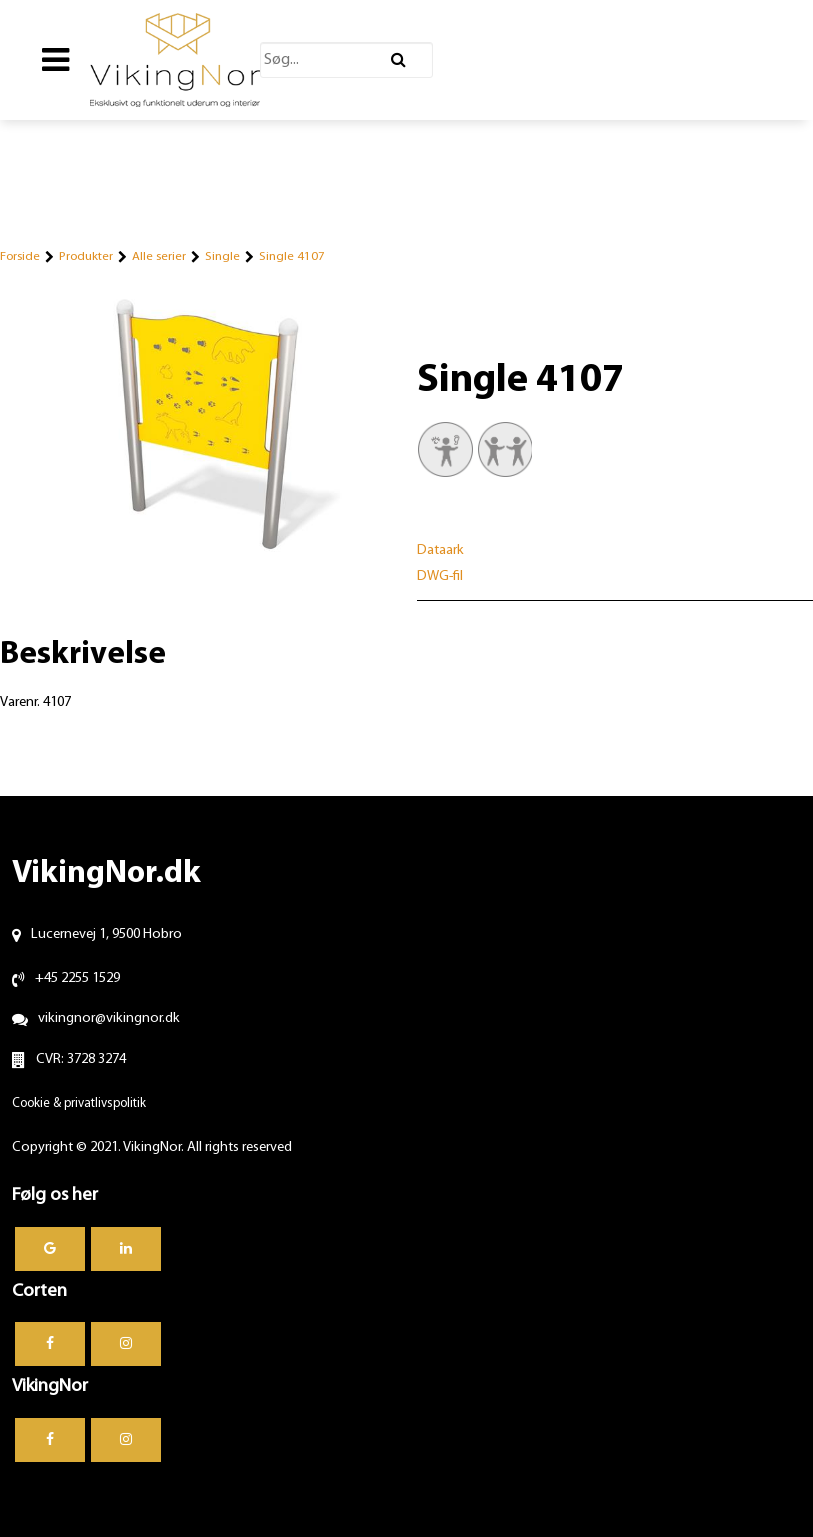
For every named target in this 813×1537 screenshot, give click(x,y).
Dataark (440, 550)
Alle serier (159, 256)
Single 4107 (292, 256)
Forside (20, 256)
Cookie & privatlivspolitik (79, 1103)
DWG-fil (440, 576)
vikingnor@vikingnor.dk (109, 1018)
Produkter (86, 256)
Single (222, 256)
